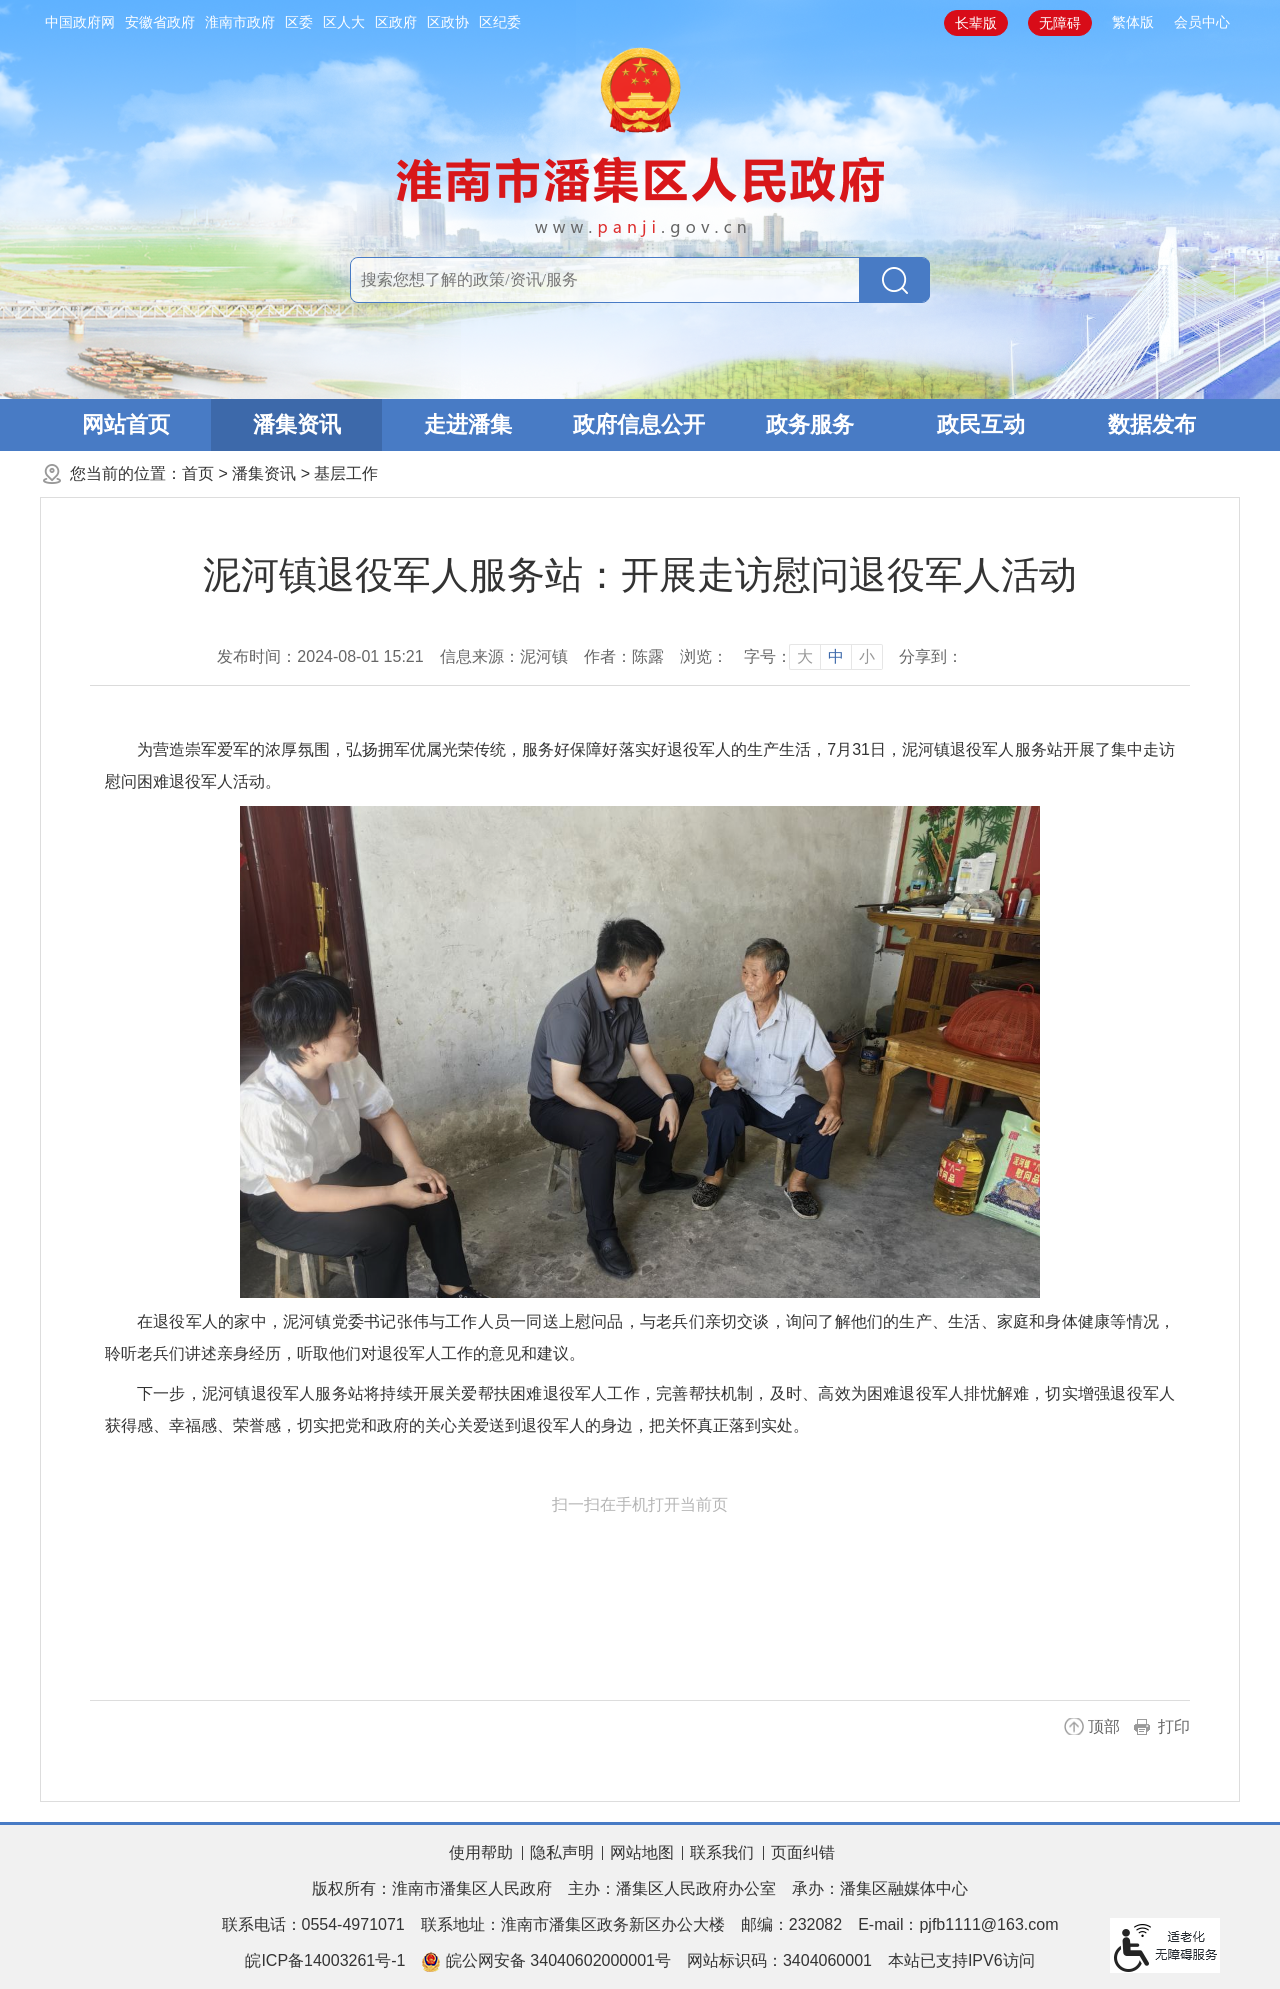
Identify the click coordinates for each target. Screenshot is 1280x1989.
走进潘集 (468, 424)
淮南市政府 (240, 22)
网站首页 (126, 424)
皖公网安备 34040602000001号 (545, 1962)
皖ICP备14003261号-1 (325, 1960)
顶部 (1104, 1726)
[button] (976, 23)
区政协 (448, 22)
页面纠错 (803, 1852)
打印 (1174, 1726)
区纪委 (500, 22)
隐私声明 (562, 1852)
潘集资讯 (297, 424)
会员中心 (1202, 22)
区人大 (344, 22)
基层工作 (346, 473)
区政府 (396, 22)
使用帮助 (481, 1852)
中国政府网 (80, 22)
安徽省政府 (160, 22)
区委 (299, 22)
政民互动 (981, 424)
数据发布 (1152, 424)
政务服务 (810, 424)
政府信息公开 (639, 424)
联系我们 (722, 1852)
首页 (198, 473)
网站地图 (642, 1852)
